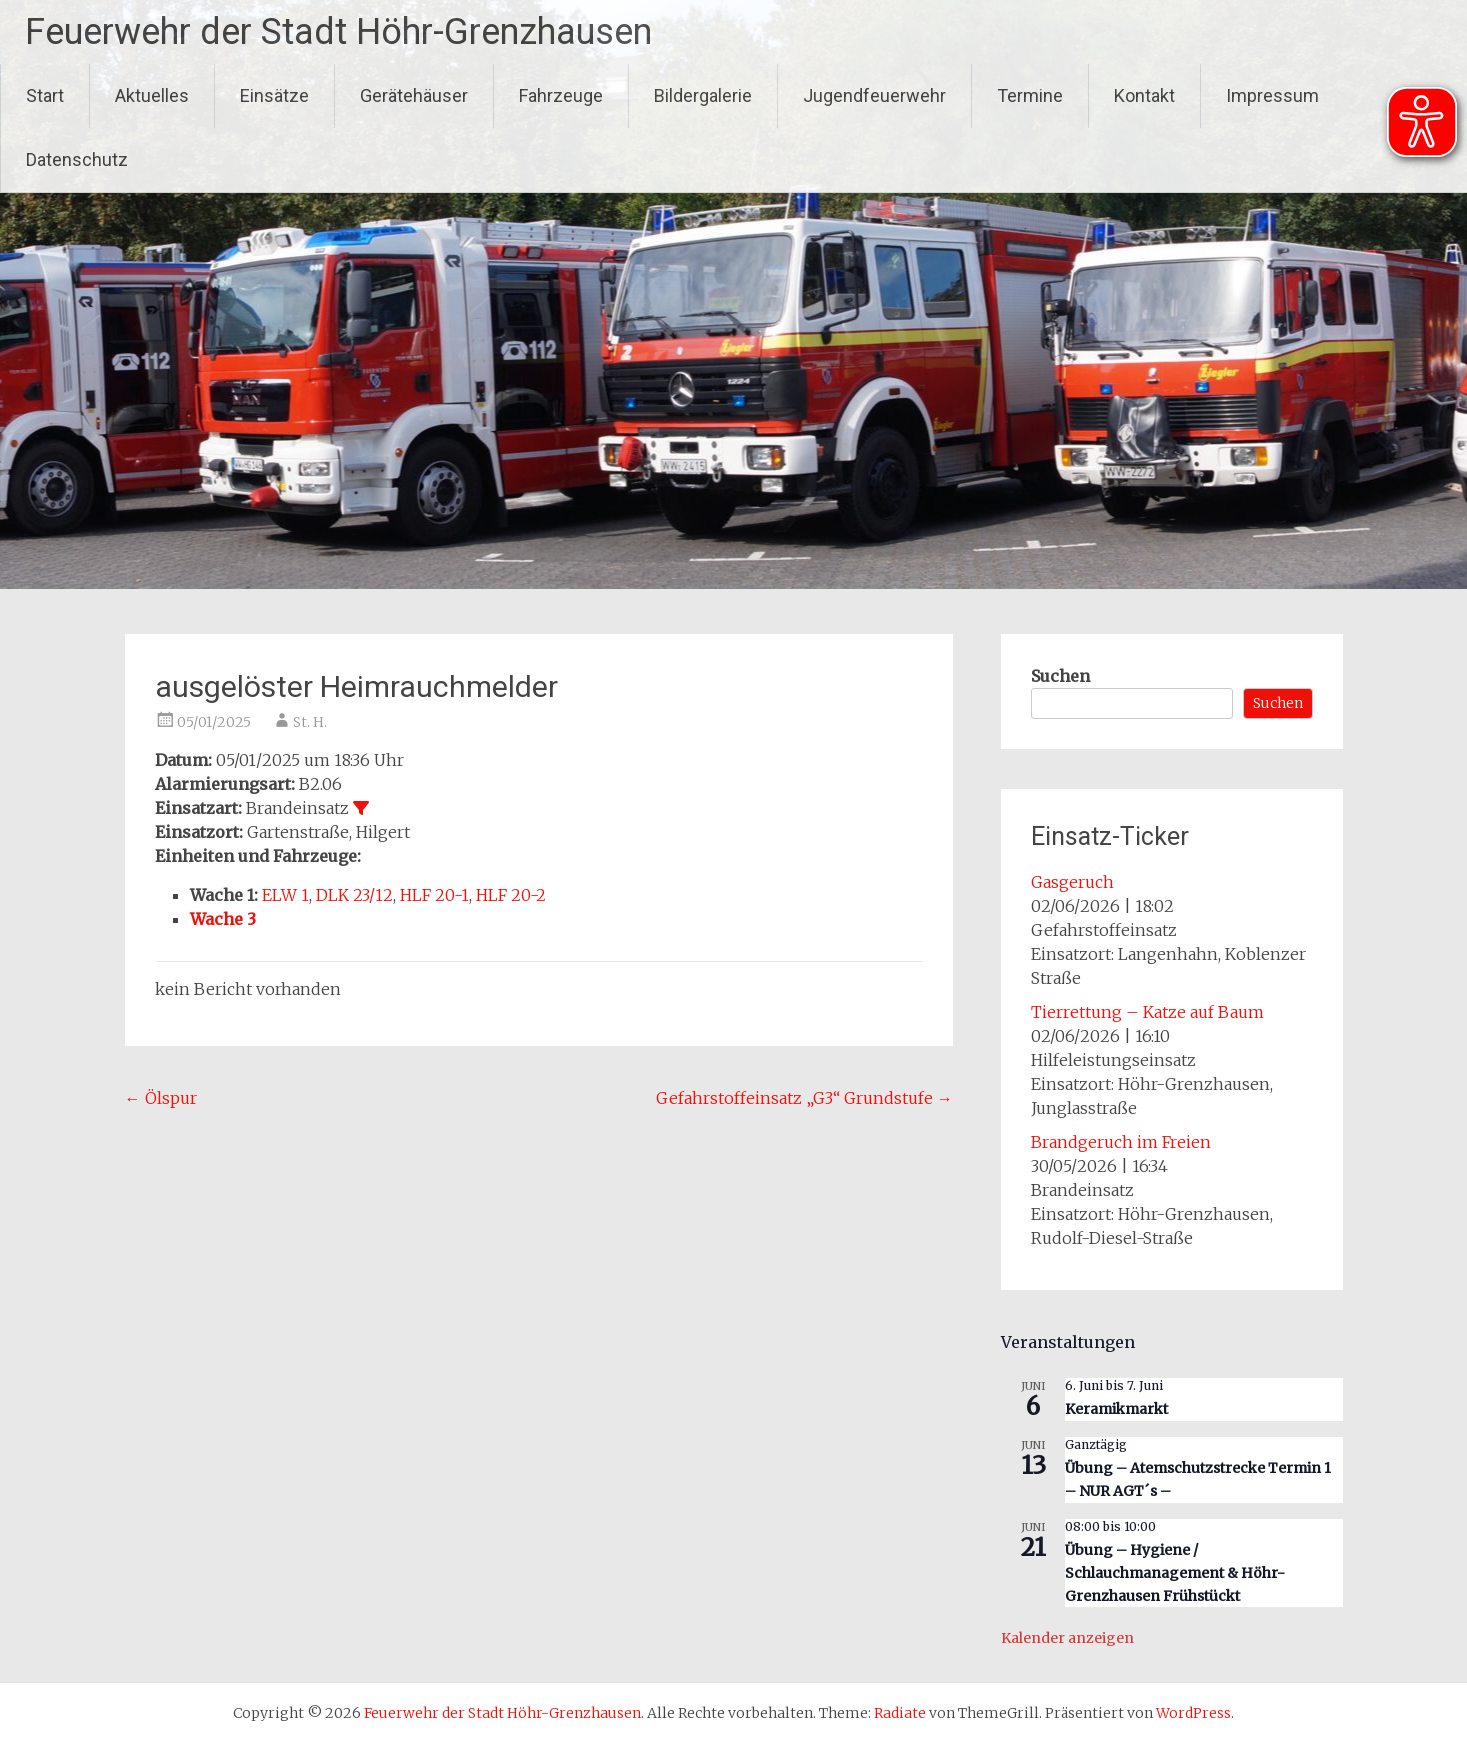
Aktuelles (152, 95)
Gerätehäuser (414, 95)
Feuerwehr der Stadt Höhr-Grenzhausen (338, 32)
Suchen (1060, 676)
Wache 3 (223, 919)
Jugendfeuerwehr (874, 95)
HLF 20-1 (434, 895)
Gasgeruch (1072, 882)
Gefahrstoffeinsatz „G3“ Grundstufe (804, 1098)
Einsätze (274, 95)
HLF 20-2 (511, 895)
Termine (1030, 95)
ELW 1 (285, 895)
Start (45, 95)
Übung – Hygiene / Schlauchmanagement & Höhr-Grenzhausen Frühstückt (1175, 1572)
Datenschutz (77, 159)
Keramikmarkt (1116, 1409)
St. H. (310, 722)
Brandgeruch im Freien (1121, 1142)
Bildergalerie (703, 95)
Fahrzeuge (561, 95)
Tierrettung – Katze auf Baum (1147, 1012)
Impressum (1272, 95)
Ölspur (161, 1098)
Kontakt (1144, 95)
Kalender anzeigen (1067, 1638)
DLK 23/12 (354, 895)
